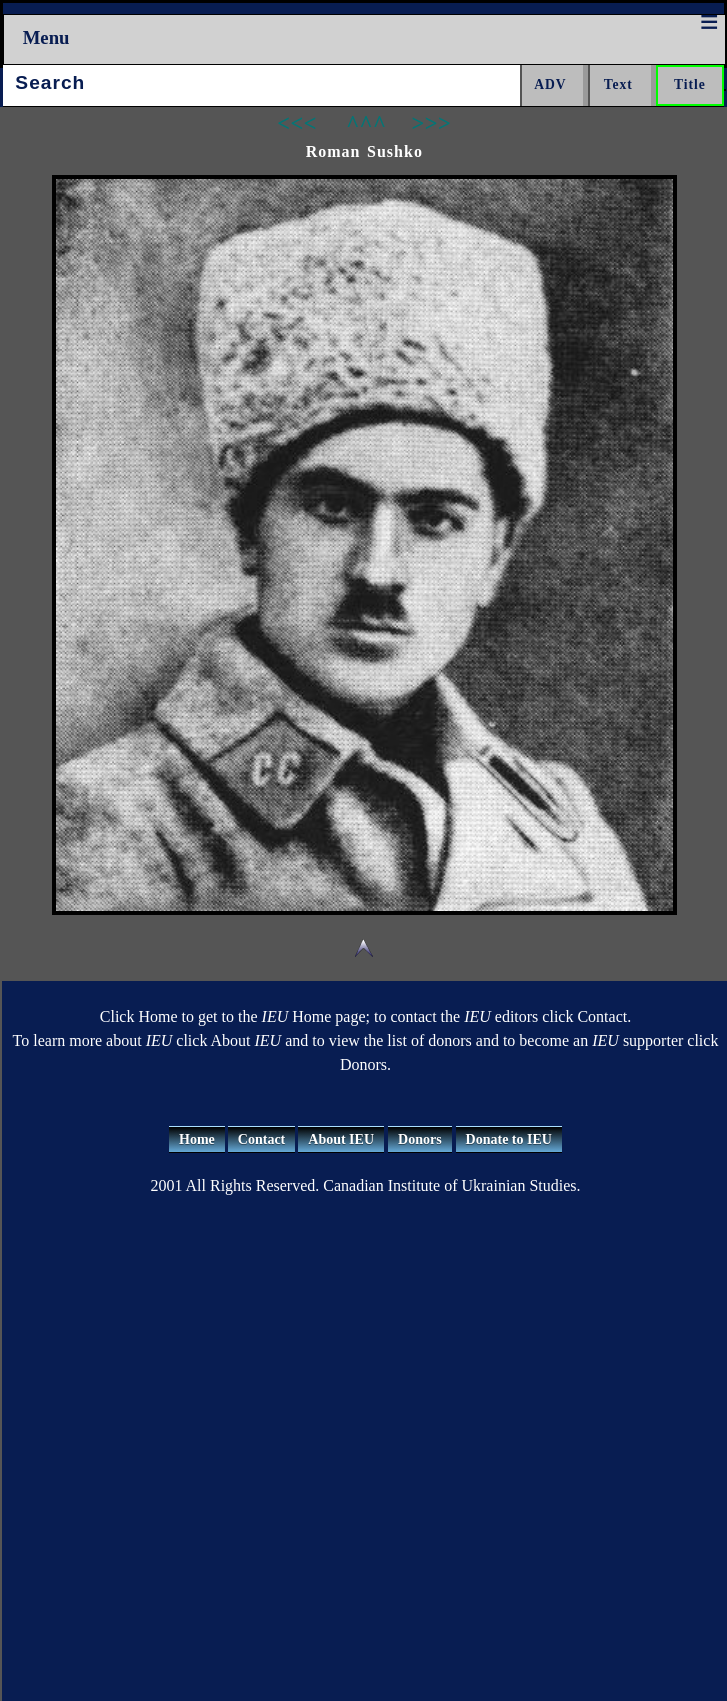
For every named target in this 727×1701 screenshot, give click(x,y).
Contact (261, 1139)
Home (197, 1139)
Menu (46, 37)
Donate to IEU (509, 1139)
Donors (420, 1139)
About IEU (341, 1139)
